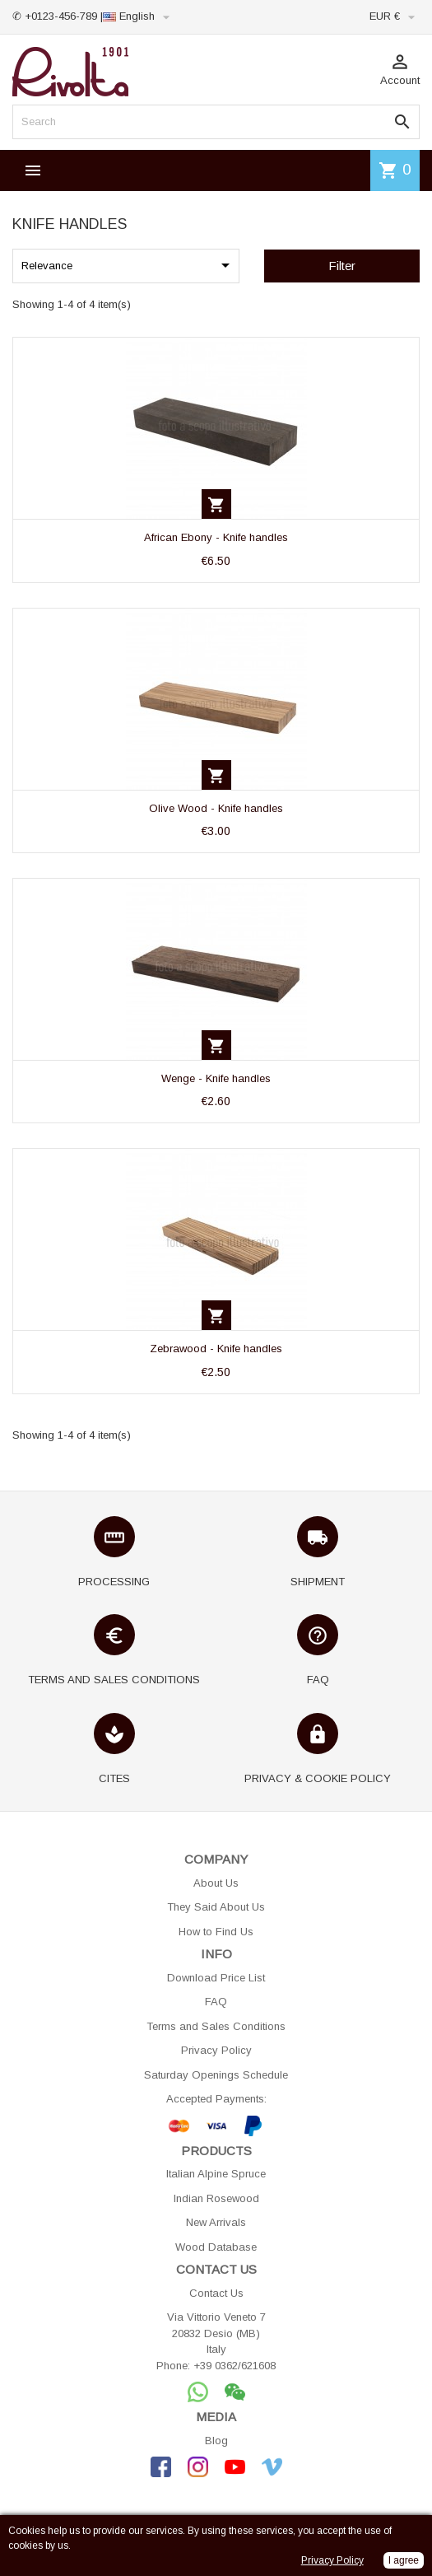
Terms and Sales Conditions (216, 2026)
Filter (341, 266)
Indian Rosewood (216, 2198)
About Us (216, 1883)
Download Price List (216, 1978)
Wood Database (216, 2247)
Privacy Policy (216, 2050)
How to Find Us (216, 1931)
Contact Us (216, 2293)
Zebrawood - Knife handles (216, 1348)
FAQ (216, 2001)
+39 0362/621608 (234, 2365)
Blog (216, 2440)
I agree (403, 2560)
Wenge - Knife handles (216, 1078)
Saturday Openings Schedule (216, 2075)
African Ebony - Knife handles (216, 537)
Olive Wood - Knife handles (216, 808)
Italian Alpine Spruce (216, 2174)
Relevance (128, 265)
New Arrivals (216, 2222)
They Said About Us (216, 1907)
